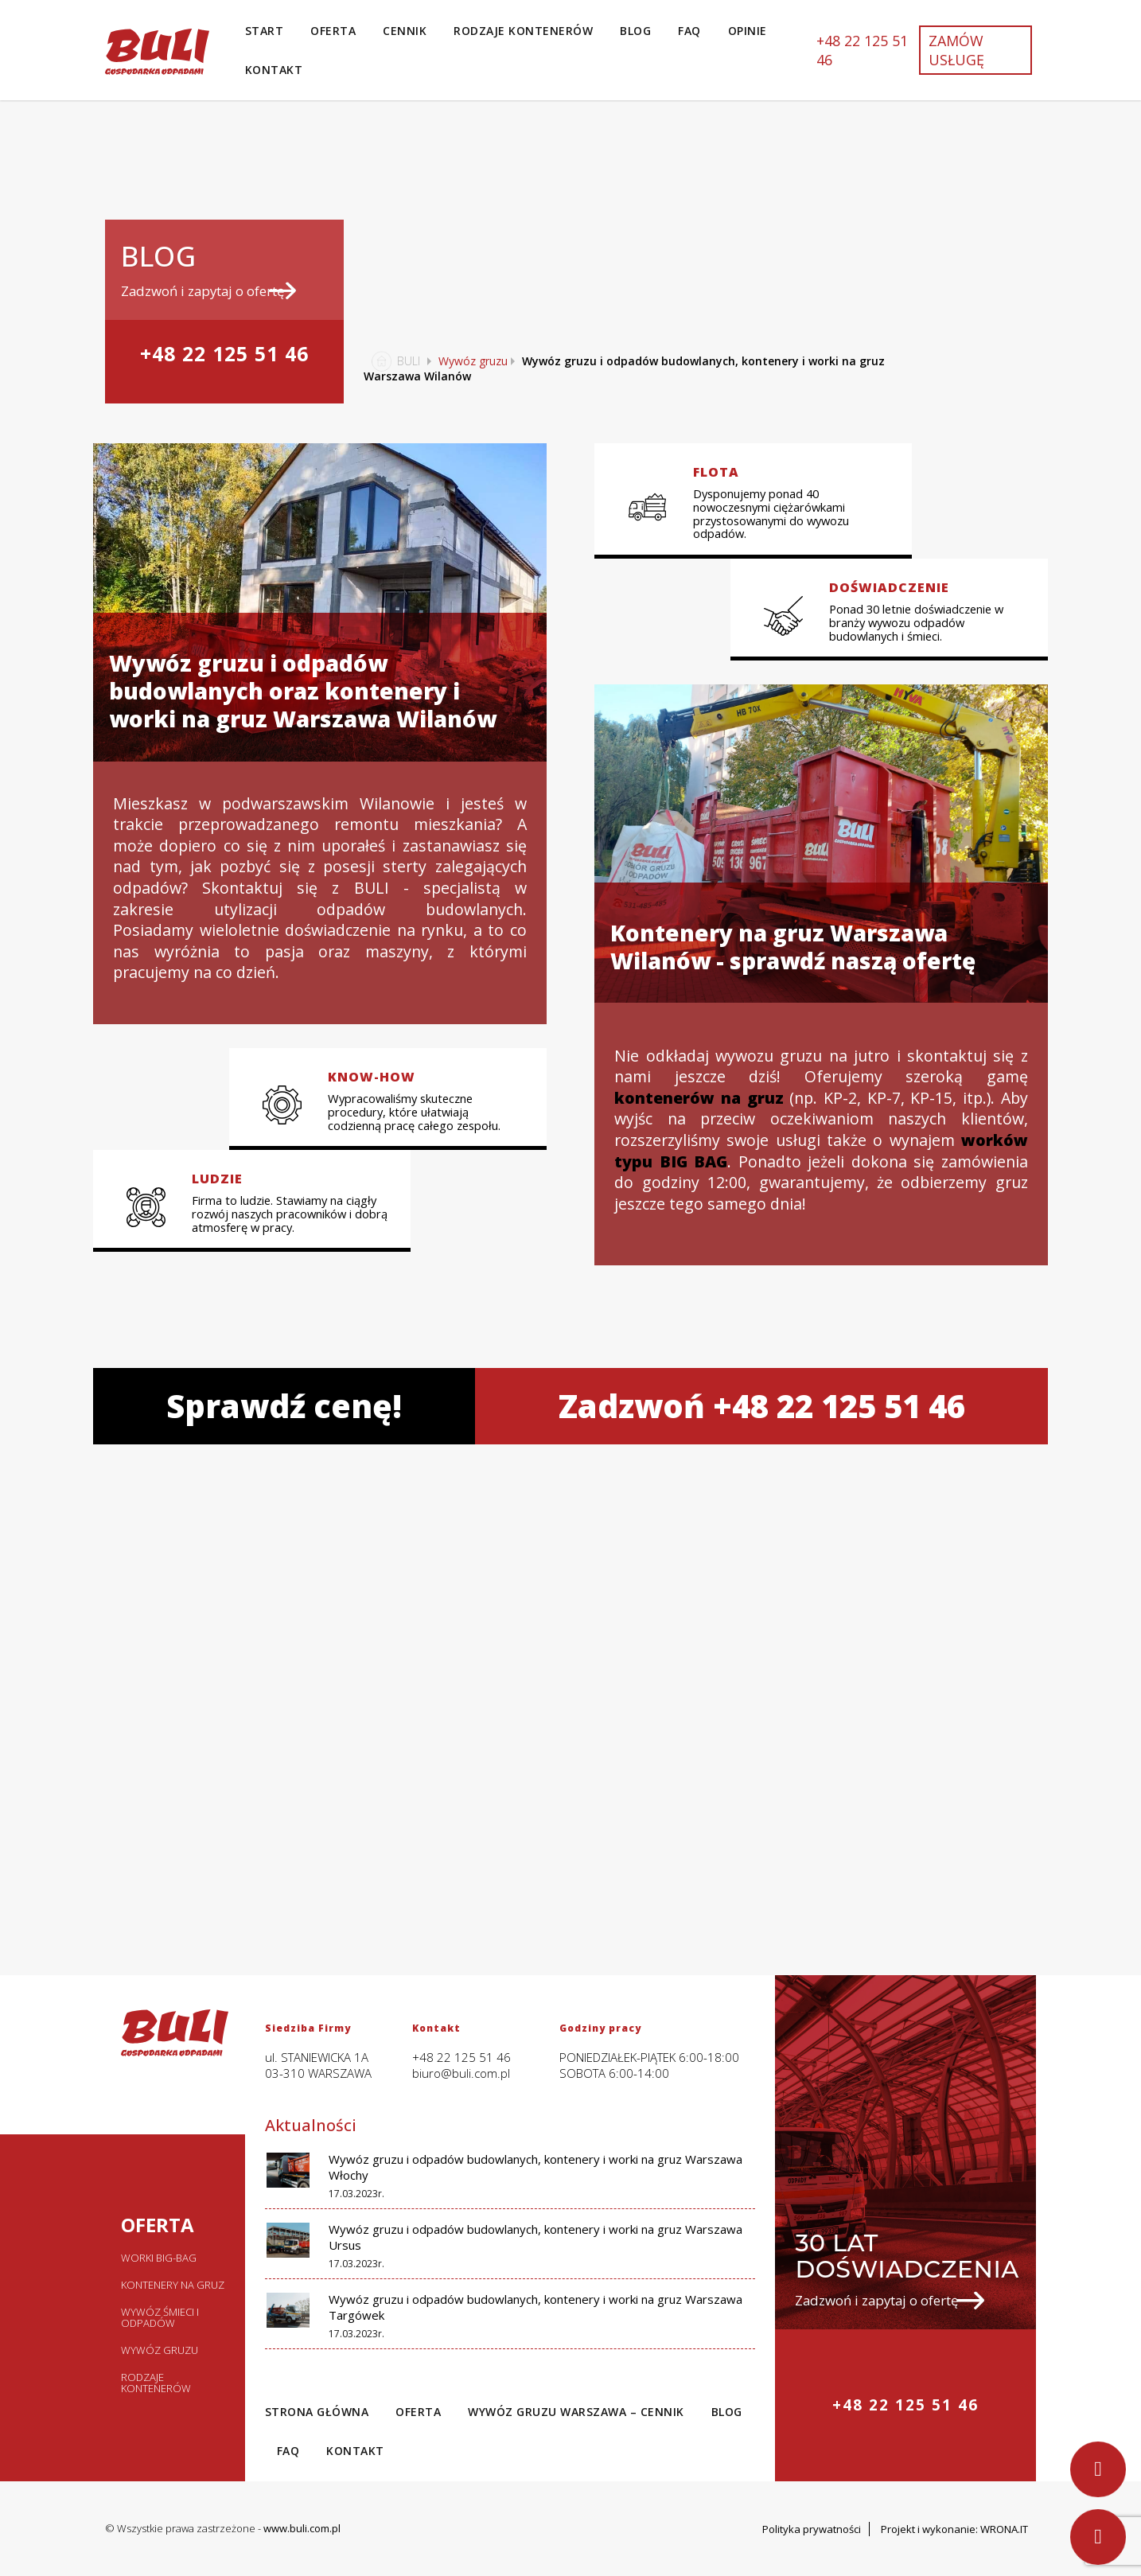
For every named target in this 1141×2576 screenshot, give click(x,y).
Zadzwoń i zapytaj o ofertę (208, 291)
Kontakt (274, 69)
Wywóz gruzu (473, 360)
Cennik (404, 30)
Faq (689, 30)
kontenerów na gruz (698, 1098)
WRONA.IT (1004, 2529)
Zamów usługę (956, 50)
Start (264, 30)
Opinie (747, 30)
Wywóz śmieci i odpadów (160, 2317)
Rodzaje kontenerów (523, 30)
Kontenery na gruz (172, 2285)
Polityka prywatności (811, 2529)
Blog (635, 30)
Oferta (333, 30)
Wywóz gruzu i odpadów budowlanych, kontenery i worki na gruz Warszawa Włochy (535, 2167)
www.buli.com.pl (302, 2528)
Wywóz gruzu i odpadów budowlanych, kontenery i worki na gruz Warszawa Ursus (535, 2237)
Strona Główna (317, 2411)
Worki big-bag (159, 2258)
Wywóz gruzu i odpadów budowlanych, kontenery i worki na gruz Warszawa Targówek (535, 2307)
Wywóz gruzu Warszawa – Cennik (576, 2411)
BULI (392, 360)
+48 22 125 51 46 (862, 50)
